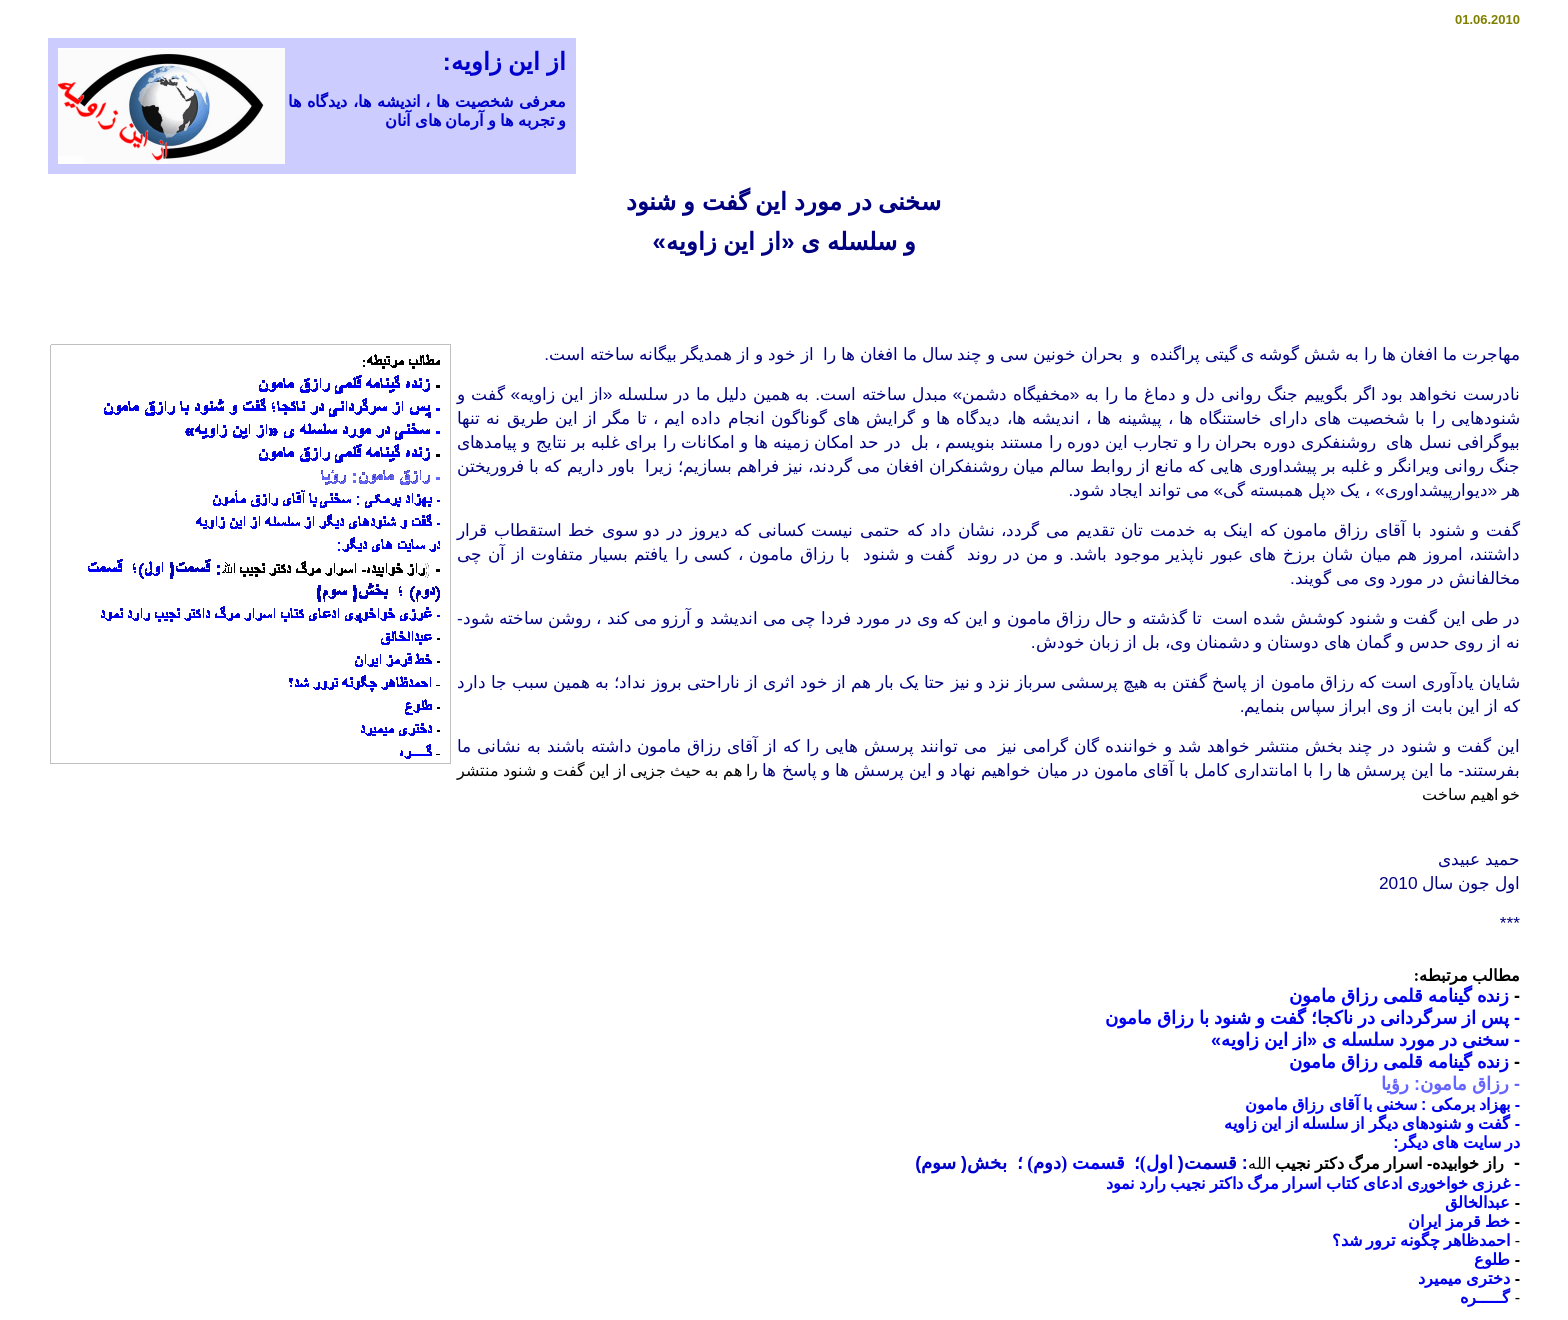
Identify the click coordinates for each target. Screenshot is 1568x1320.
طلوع (1492, 1259)
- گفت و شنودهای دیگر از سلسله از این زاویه (1372, 1123)
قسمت (1096, 1163)
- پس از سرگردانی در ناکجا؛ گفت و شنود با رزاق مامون (1312, 1018)
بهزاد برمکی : (1465, 1104)
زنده (1493, 996)
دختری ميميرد (1464, 1278)
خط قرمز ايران (1459, 1221)
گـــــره (1485, 1297)
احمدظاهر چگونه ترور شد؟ (1421, 1240)
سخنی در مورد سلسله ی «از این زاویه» (1365, 1040)
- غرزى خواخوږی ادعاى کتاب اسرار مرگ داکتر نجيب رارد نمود (1313, 1183)
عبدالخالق (1477, 1202)
